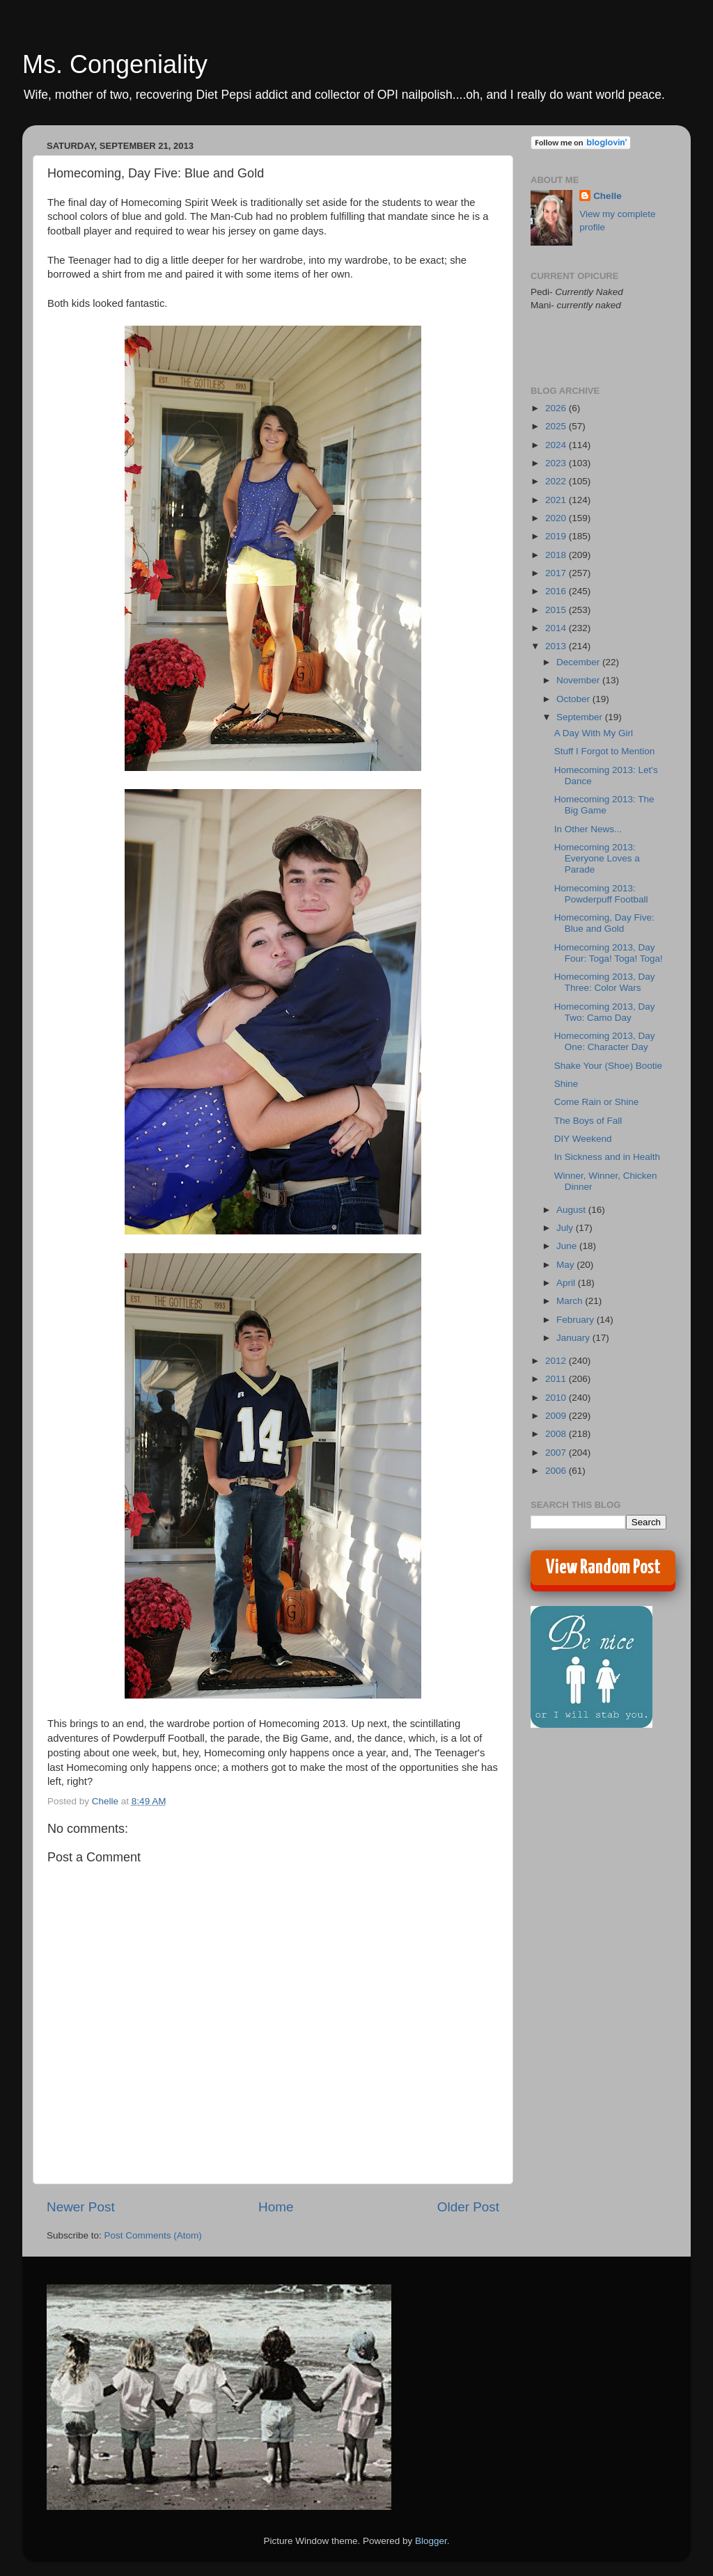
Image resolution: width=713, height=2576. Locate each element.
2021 (557, 500)
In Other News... (588, 829)
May (566, 1264)
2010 (557, 1397)
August (572, 1209)
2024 (557, 445)
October (574, 699)
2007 (557, 1452)
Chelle (607, 196)
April (567, 1283)
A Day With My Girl (593, 733)
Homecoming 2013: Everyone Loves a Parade (597, 858)
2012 (557, 1360)
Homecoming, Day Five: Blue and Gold (604, 923)
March (570, 1301)
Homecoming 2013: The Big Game (604, 805)
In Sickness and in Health (607, 1157)
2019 (557, 536)
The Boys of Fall (588, 1120)
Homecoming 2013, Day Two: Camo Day (604, 1012)
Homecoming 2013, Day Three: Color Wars (604, 982)
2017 (557, 573)
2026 (557, 408)
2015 (557, 610)
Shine (566, 1084)
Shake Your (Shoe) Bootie (608, 1065)
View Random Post (603, 1567)
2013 (557, 646)
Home (275, 2207)
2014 (557, 628)
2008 (557, 1434)
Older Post (468, 2207)
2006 (557, 1470)
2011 (557, 1379)
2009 (557, 1415)
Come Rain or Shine (596, 1102)
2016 (557, 591)
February (576, 1319)
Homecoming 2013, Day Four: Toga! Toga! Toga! (608, 953)
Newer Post (81, 2207)
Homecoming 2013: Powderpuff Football (601, 894)
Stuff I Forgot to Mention (604, 751)
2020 (557, 518)
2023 (557, 463)
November (579, 680)
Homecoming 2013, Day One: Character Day (604, 1041)
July (566, 1228)
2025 (557, 426)
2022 (557, 481)
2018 (557, 555)
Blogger (431, 2541)
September (580, 717)
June (567, 1246)
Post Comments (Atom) (153, 2235)
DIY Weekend (583, 1139)
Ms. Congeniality (114, 64)
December (579, 662)
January (574, 1338)
